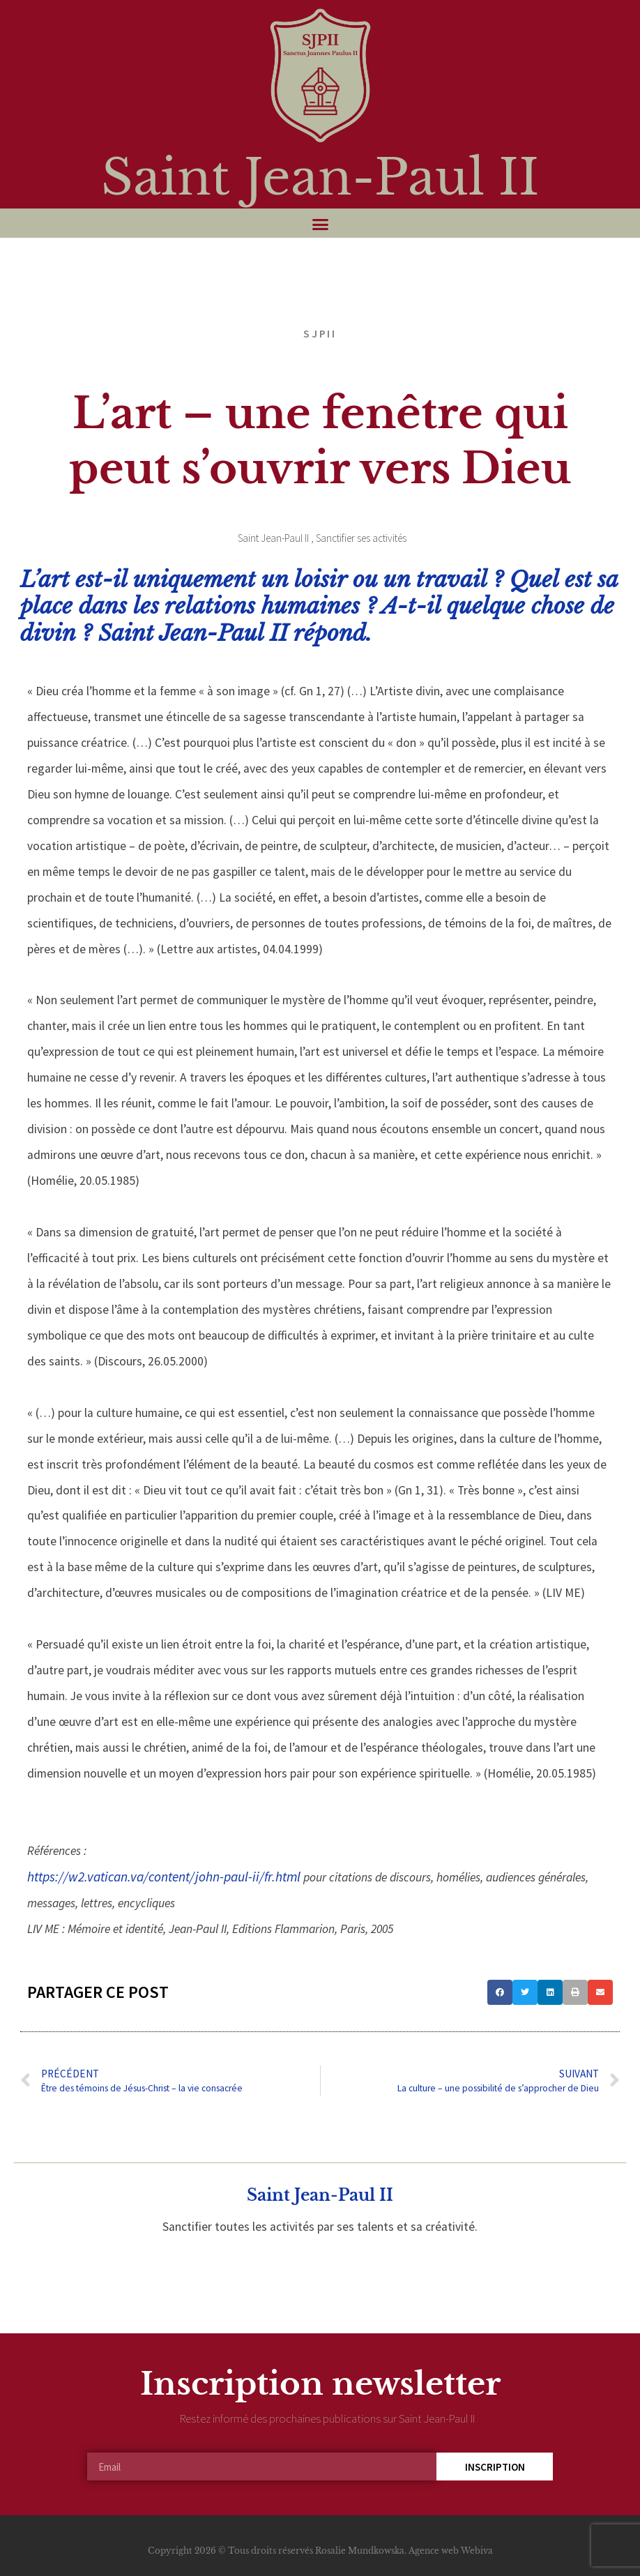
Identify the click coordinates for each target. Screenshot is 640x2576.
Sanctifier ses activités (361, 538)
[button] (320, 224)
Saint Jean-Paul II (320, 177)
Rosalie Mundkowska (359, 2550)
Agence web (434, 2550)
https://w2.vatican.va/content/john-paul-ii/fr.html (163, 1876)
